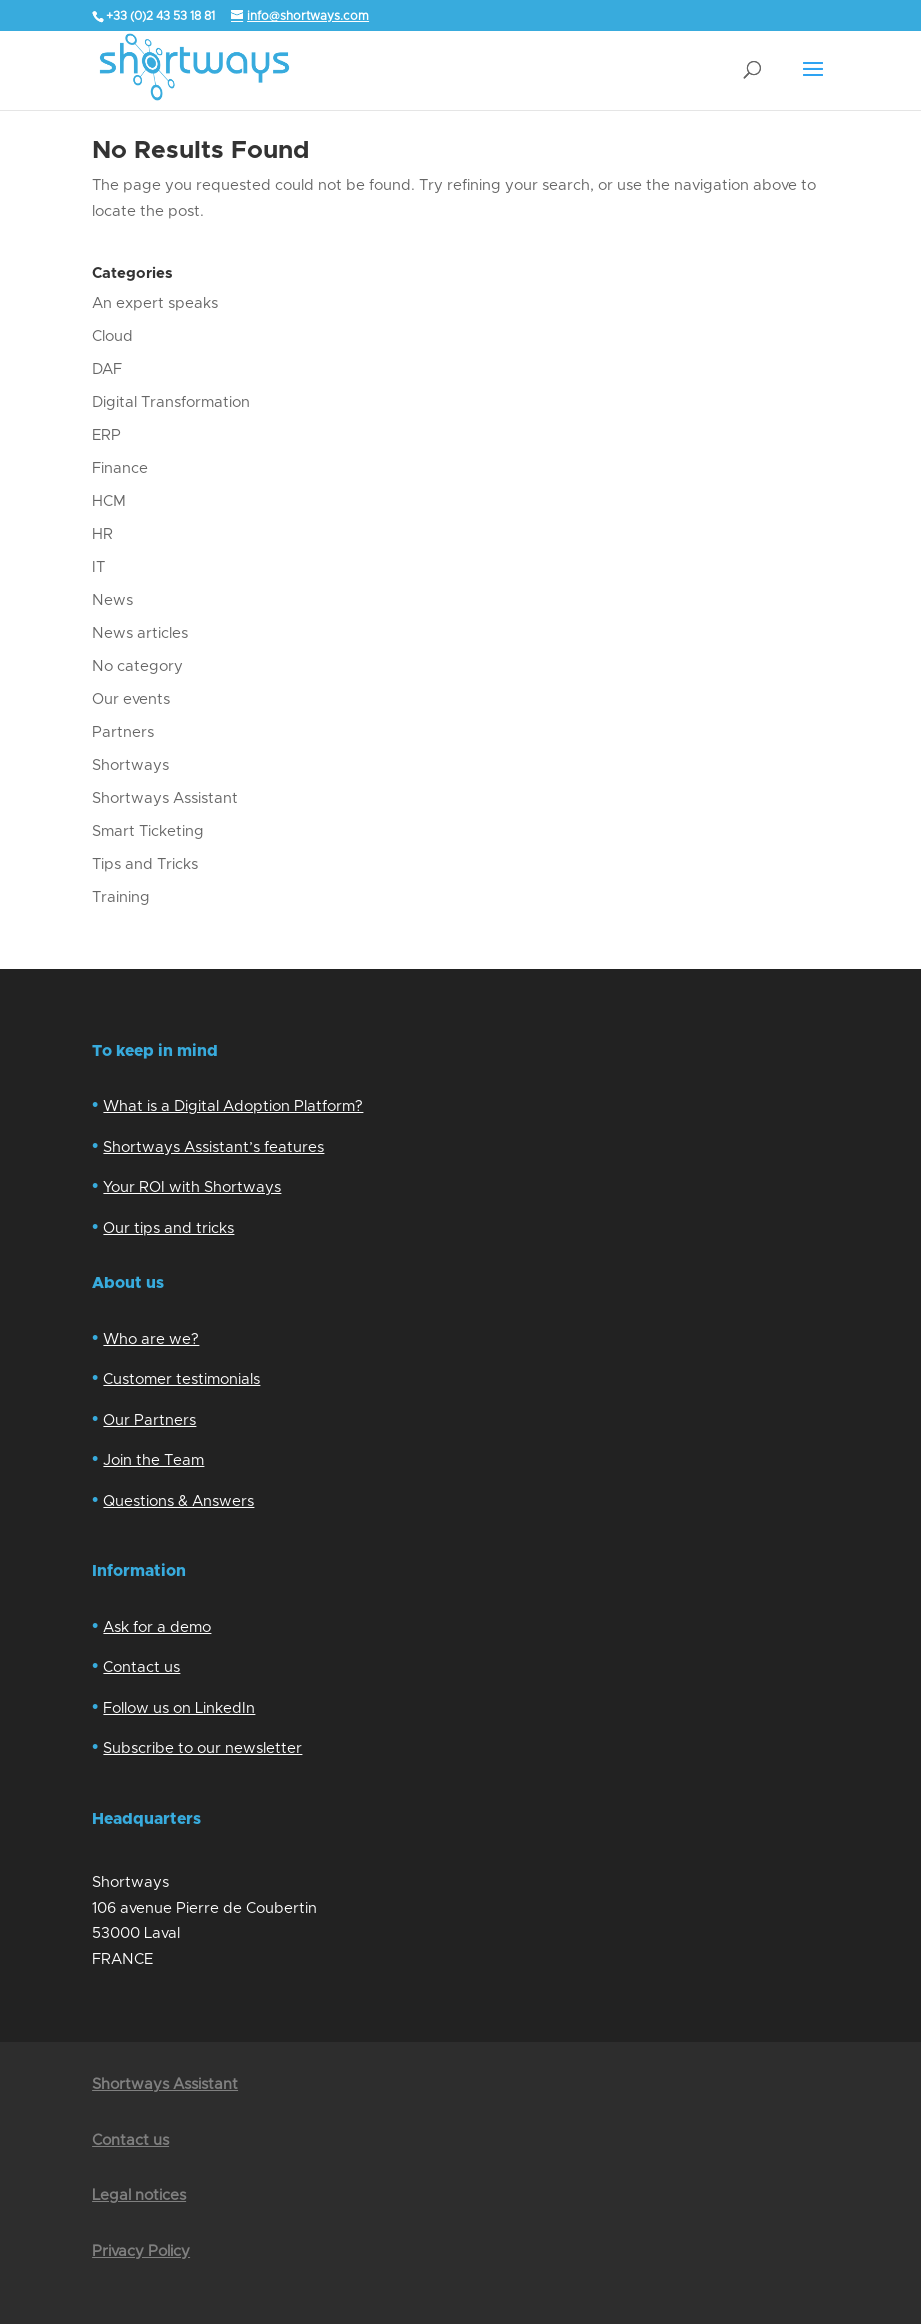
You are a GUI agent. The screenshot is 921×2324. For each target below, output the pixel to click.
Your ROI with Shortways (192, 1187)
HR (102, 534)
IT (98, 567)
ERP (106, 435)
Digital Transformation (171, 402)
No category (137, 666)
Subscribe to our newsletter (202, 1748)
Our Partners (149, 1420)
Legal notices (139, 2195)
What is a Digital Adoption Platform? (233, 1106)
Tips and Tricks (145, 864)
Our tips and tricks (168, 1228)
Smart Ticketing (148, 831)
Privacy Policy (141, 2251)
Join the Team (153, 1460)
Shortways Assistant (165, 798)
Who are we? (151, 1339)
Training (121, 897)
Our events (131, 699)
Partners (123, 732)
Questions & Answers (178, 1501)
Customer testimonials (181, 1379)
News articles (140, 633)
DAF (107, 369)
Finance (120, 468)
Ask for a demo (157, 1627)
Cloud (112, 336)
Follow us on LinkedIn (179, 1708)
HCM (109, 501)
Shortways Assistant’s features (213, 1147)
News (112, 600)
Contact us (141, 1667)
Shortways (130, 765)
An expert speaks (155, 303)
